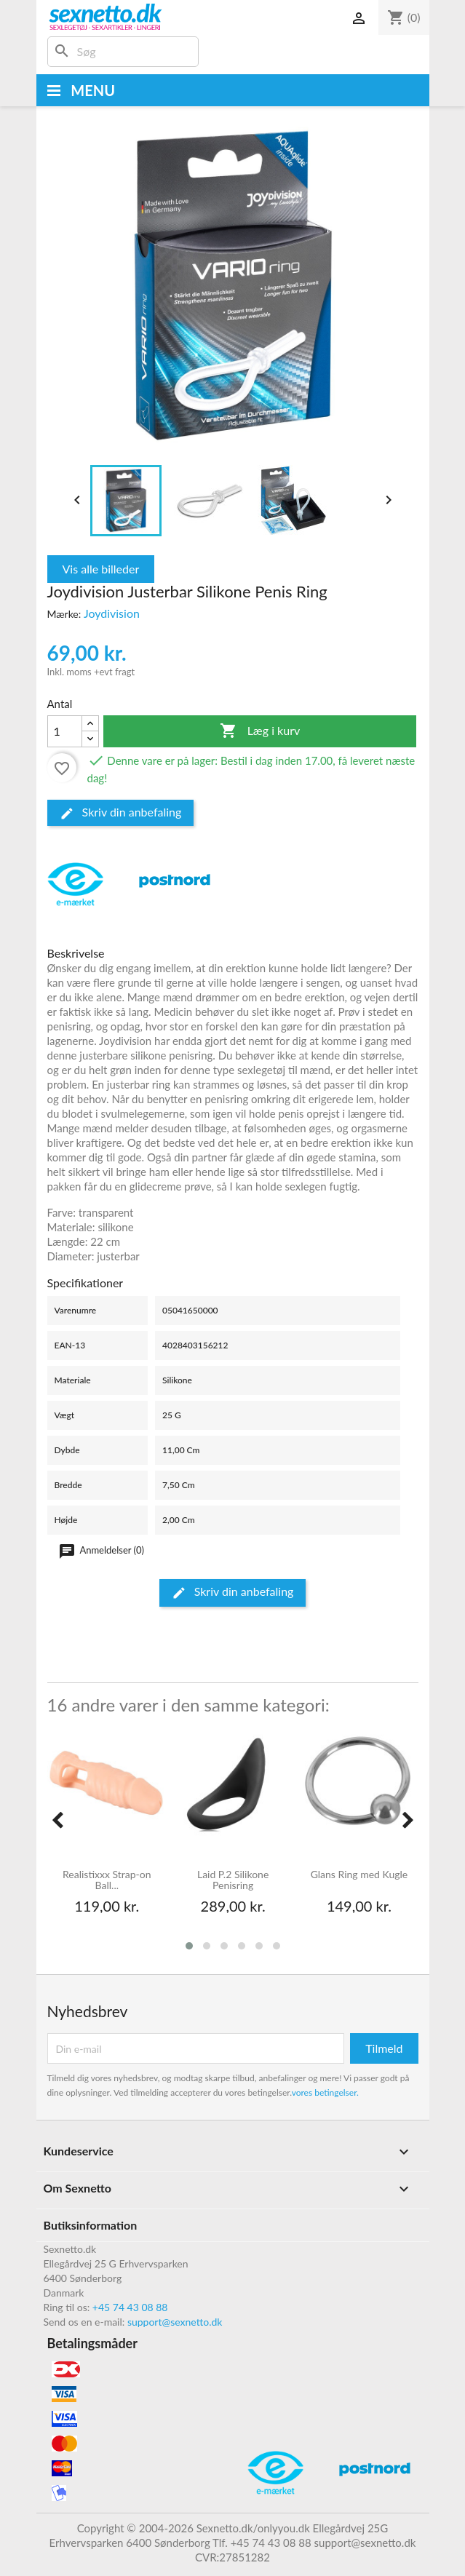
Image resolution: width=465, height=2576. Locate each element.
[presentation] (57, 1820)
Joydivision (112, 613)
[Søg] (123, 51)
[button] (189, 1946)
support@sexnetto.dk (175, 2321)
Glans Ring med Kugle (359, 1874)
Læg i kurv (260, 731)
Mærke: (64, 614)
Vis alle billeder (101, 569)
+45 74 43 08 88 (130, 2307)
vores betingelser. (325, 2092)
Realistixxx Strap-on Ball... (107, 1880)
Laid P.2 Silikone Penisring (233, 1880)
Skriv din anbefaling (121, 813)
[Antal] (64, 731)
